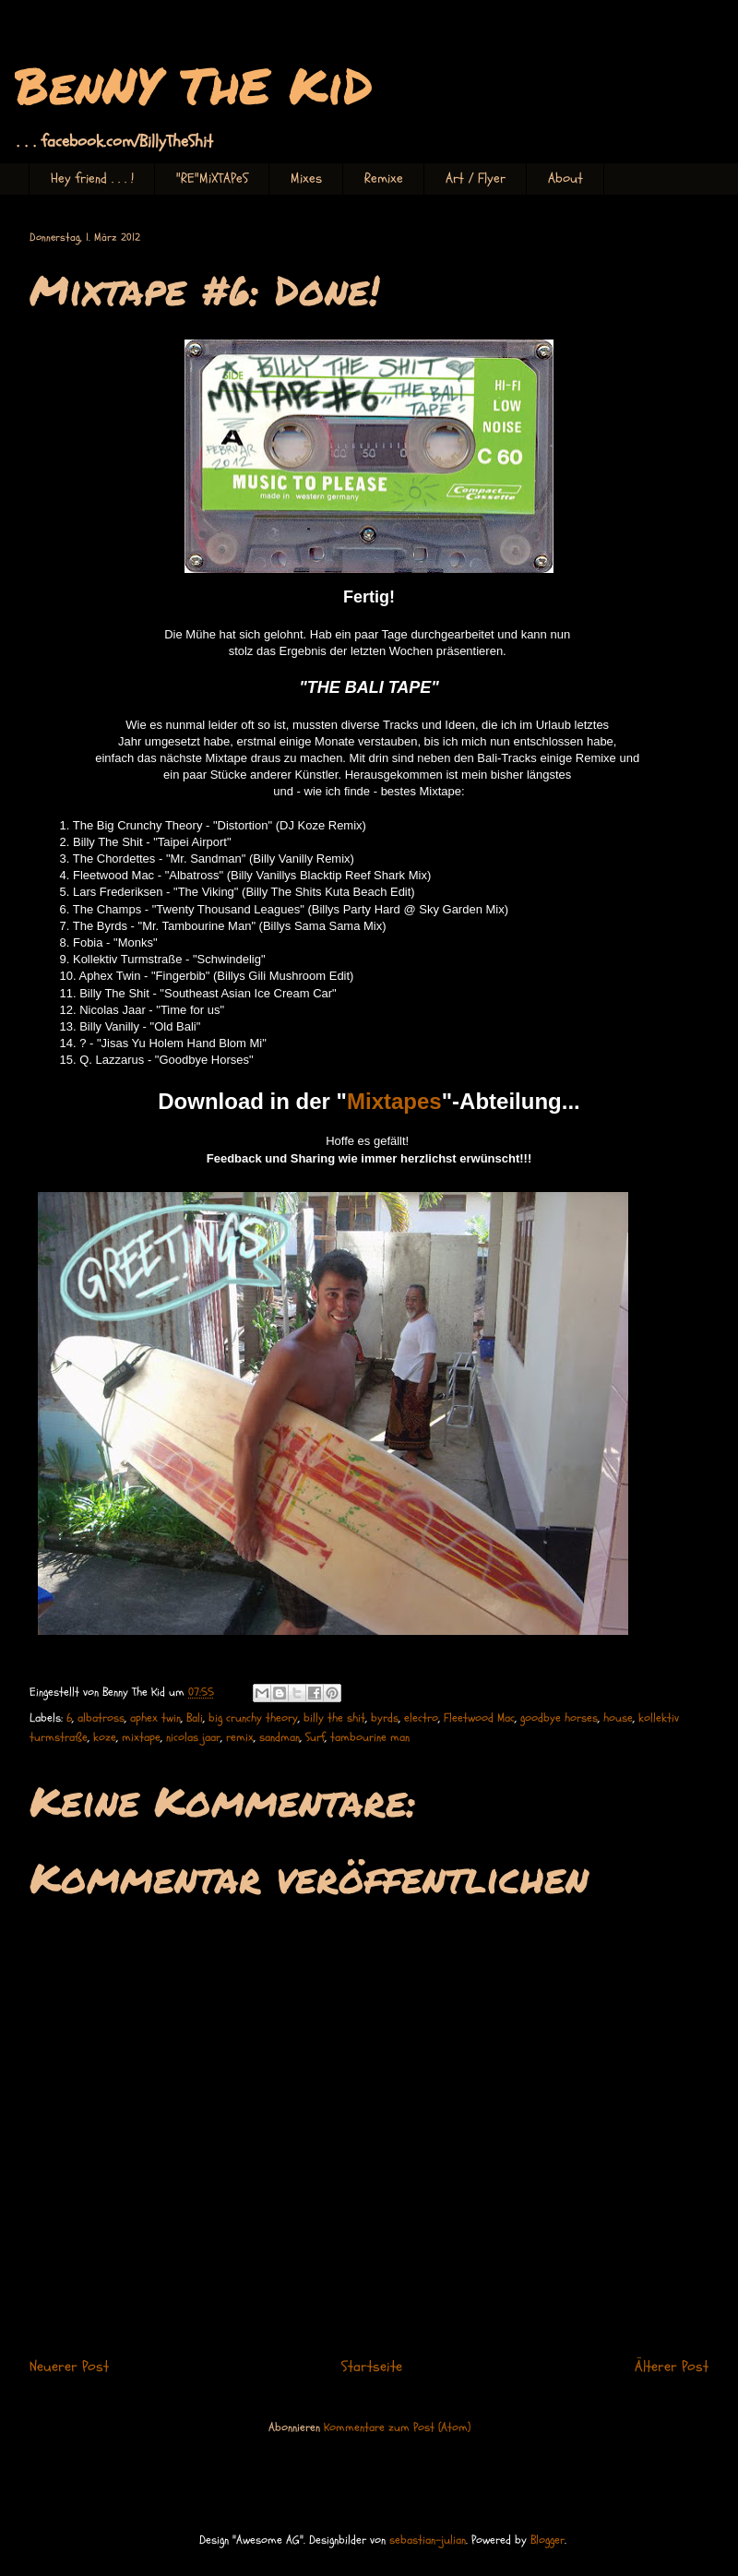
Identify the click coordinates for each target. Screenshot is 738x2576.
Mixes (306, 178)
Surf (315, 1737)
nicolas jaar (193, 1737)
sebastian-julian (427, 2540)
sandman (279, 1737)
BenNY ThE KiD (194, 84)
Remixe (383, 178)
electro (421, 1718)
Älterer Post (671, 2366)
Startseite (371, 2366)
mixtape (141, 1737)
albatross (101, 1718)
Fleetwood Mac (479, 1718)
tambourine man (370, 1737)
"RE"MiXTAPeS (212, 178)
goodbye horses (559, 1718)
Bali (194, 1718)
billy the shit (334, 1718)
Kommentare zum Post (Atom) (397, 2427)
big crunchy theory (253, 1718)
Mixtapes (394, 1101)
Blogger (547, 2540)
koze (104, 1737)
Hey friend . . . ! (92, 178)
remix (240, 1737)
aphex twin (155, 1718)
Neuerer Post (69, 2366)
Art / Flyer (476, 178)
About (565, 178)
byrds (385, 1718)
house (618, 1718)
